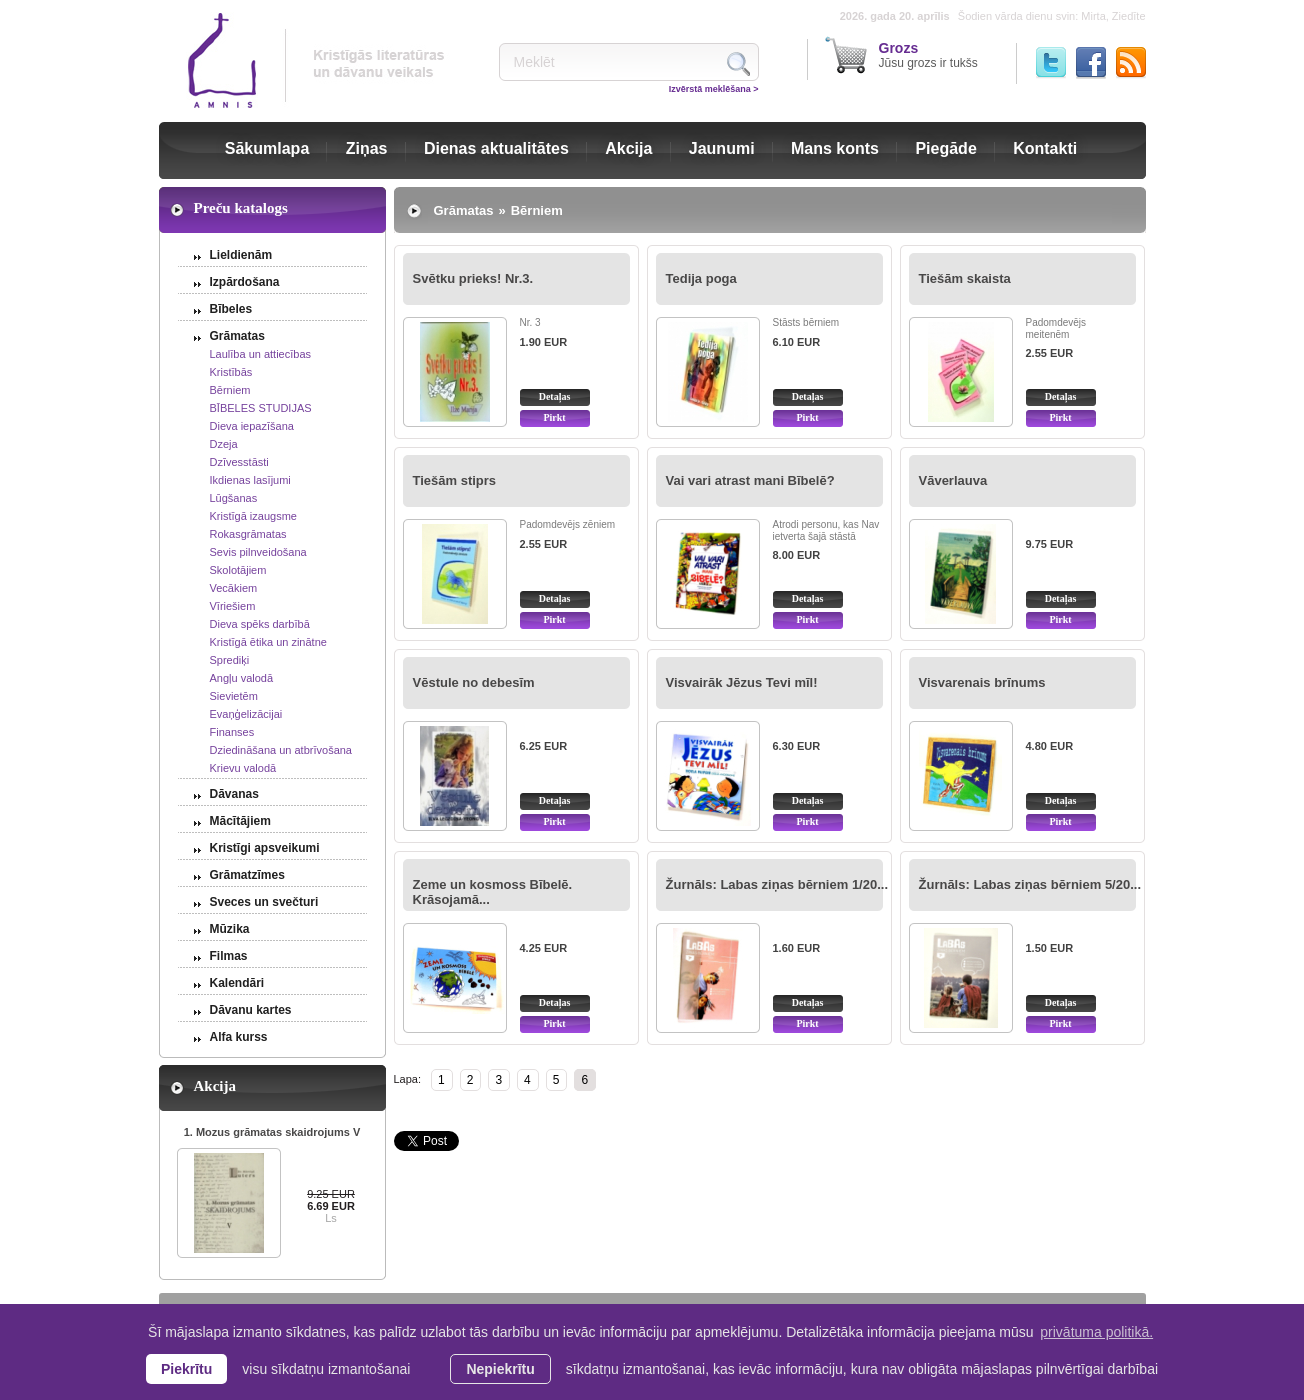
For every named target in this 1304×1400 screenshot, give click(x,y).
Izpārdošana (245, 282)
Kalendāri (237, 983)
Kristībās (231, 372)
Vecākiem (234, 588)
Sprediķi (230, 660)
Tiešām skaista (965, 278)
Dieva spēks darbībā (260, 624)
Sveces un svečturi (264, 902)
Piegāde (945, 148)
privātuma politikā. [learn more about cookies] (1096, 1332)
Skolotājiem (238, 570)
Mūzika (230, 929)
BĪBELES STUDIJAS (261, 408)
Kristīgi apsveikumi (265, 848)
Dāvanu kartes (251, 1010)
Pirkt (554, 417)
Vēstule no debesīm (474, 682)
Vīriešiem (233, 606)
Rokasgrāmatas (248, 534)
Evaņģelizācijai (246, 714)
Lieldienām (241, 255)
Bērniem (230, 390)
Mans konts (835, 148)
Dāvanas (234, 794)
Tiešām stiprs (455, 480)
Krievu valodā (243, 768)
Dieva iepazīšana (252, 426)
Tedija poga (701, 278)
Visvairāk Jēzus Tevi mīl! (742, 682)
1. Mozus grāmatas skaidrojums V (272, 1132)
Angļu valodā (242, 678)
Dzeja (224, 444)
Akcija (628, 148)
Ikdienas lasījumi (250, 480)
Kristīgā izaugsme (253, 516)
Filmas (229, 956)
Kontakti (1045, 148)
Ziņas (367, 148)
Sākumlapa (267, 148)
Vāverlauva (953, 480)
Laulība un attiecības (261, 354)
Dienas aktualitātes (496, 148)
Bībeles (231, 309)
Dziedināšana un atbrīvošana (281, 750)
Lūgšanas (234, 498)
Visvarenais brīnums (982, 682)
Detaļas (555, 396)
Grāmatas (237, 336)
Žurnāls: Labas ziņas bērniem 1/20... (777, 884)
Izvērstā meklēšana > (714, 89)
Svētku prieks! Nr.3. (473, 278)
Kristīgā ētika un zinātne (268, 642)
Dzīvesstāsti (239, 462)
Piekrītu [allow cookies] (186, 1369)
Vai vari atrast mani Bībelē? (750, 480)
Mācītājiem (240, 821)
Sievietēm (234, 696)
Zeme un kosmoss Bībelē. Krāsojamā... (493, 892)
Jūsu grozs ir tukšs (928, 55)
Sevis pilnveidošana (258, 552)
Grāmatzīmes (247, 875)
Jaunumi (722, 148)
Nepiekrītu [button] (500, 1369)
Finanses (232, 732)
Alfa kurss (239, 1037)
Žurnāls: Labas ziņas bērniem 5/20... (1030, 884)
